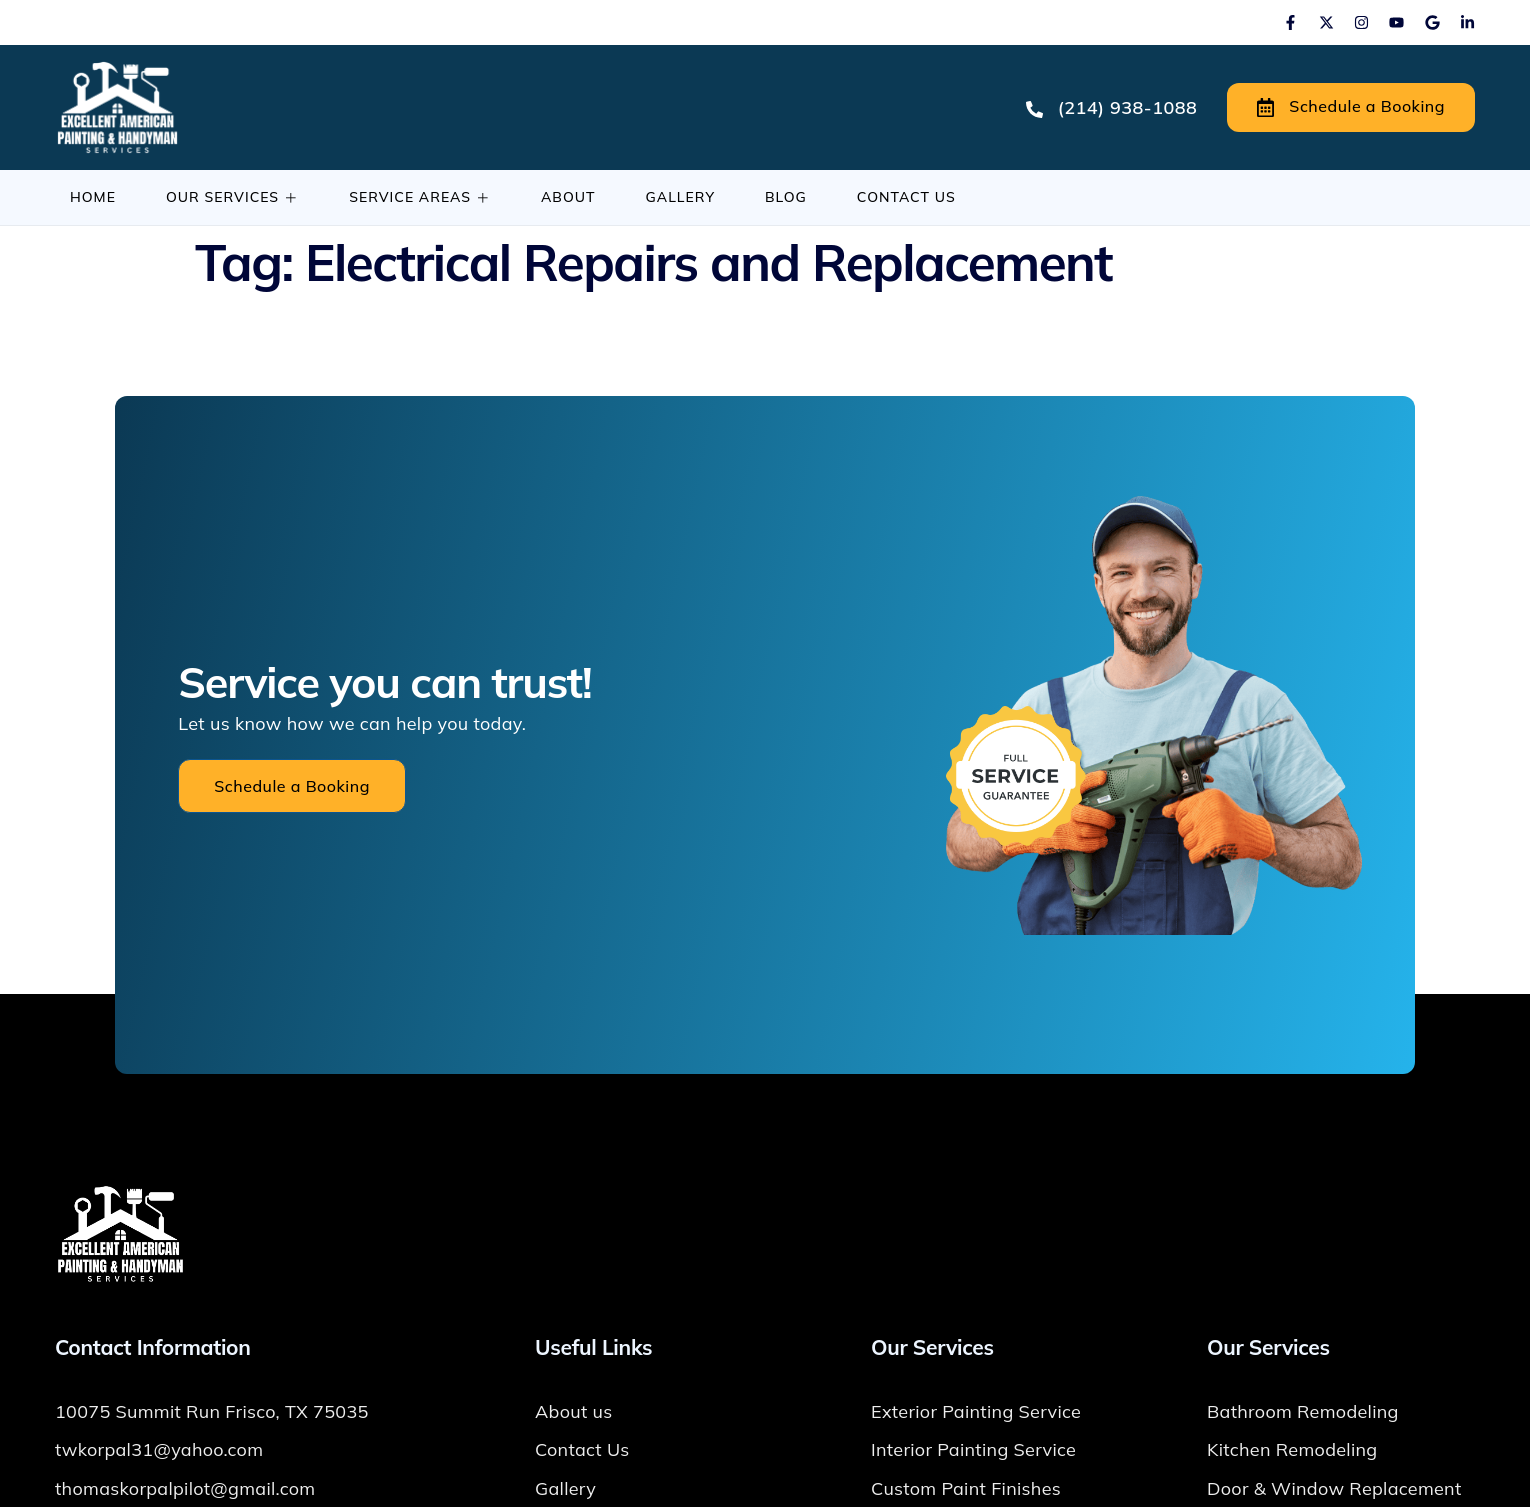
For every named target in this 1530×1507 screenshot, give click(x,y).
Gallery (680, 197)
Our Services (232, 197)
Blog (786, 197)
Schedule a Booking (1351, 107)
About (568, 197)
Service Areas (420, 197)
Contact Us (906, 197)
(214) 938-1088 (1112, 107)
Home (93, 197)
